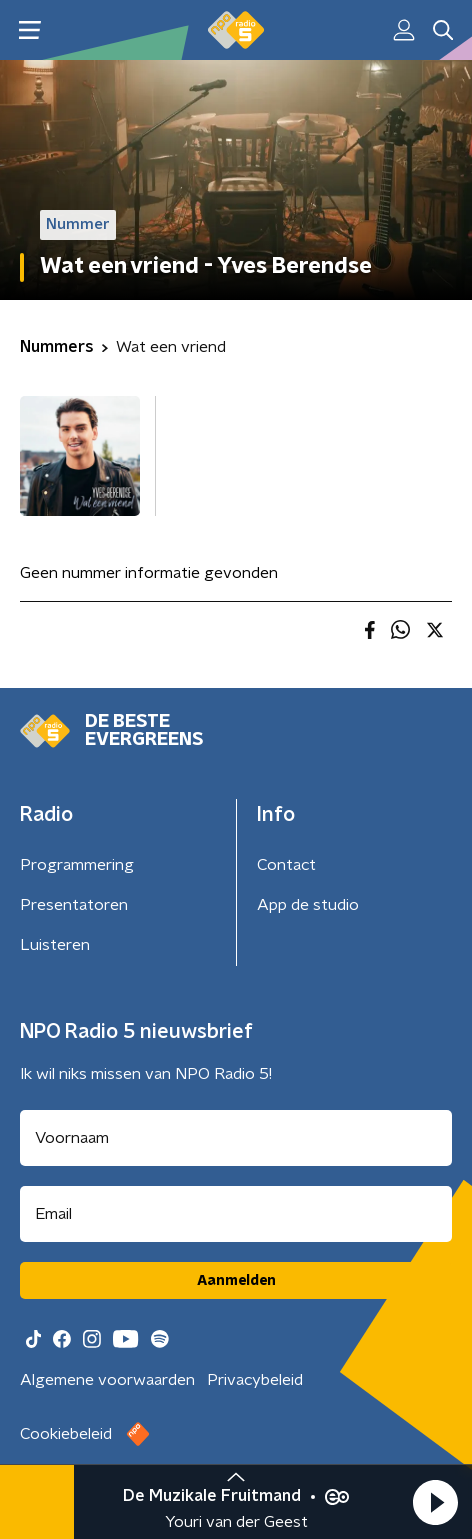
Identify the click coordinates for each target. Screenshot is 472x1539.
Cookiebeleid (66, 1434)
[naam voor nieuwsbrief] (236, 1138)
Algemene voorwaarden (107, 1380)
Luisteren (55, 945)
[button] (435, 1502)
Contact (286, 865)
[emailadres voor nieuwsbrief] (236, 1214)
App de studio (308, 905)
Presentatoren (74, 905)
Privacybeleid (255, 1380)
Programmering (77, 865)
